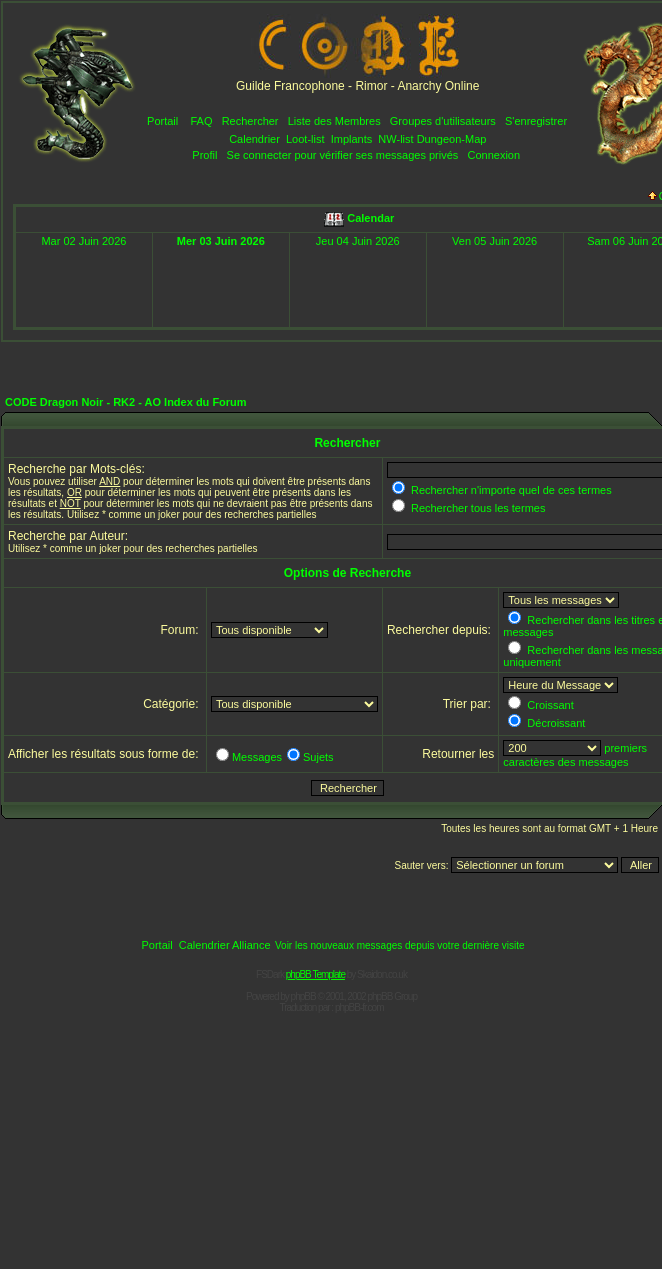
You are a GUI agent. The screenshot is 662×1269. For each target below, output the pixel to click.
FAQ (201, 121)
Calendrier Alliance (225, 945)
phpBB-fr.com (359, 1007)
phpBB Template (315, 974)
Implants (352, 139)
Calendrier (254, 139)
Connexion (493, 155)
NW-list (395, 139)
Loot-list (305, 139)
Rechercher (250, 121)
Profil (204, 155)
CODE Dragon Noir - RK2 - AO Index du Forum (126, 402)
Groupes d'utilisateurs (443, 121)
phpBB (303, 996)
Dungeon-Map (452, 139)
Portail (162, 121)
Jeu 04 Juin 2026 (358, 241)
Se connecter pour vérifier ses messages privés (343, 155)
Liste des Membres (334, 121)
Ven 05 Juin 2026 (494, 241)
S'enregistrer (536, 121)
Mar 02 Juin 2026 (83, 241)
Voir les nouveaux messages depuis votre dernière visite (400, 945)
